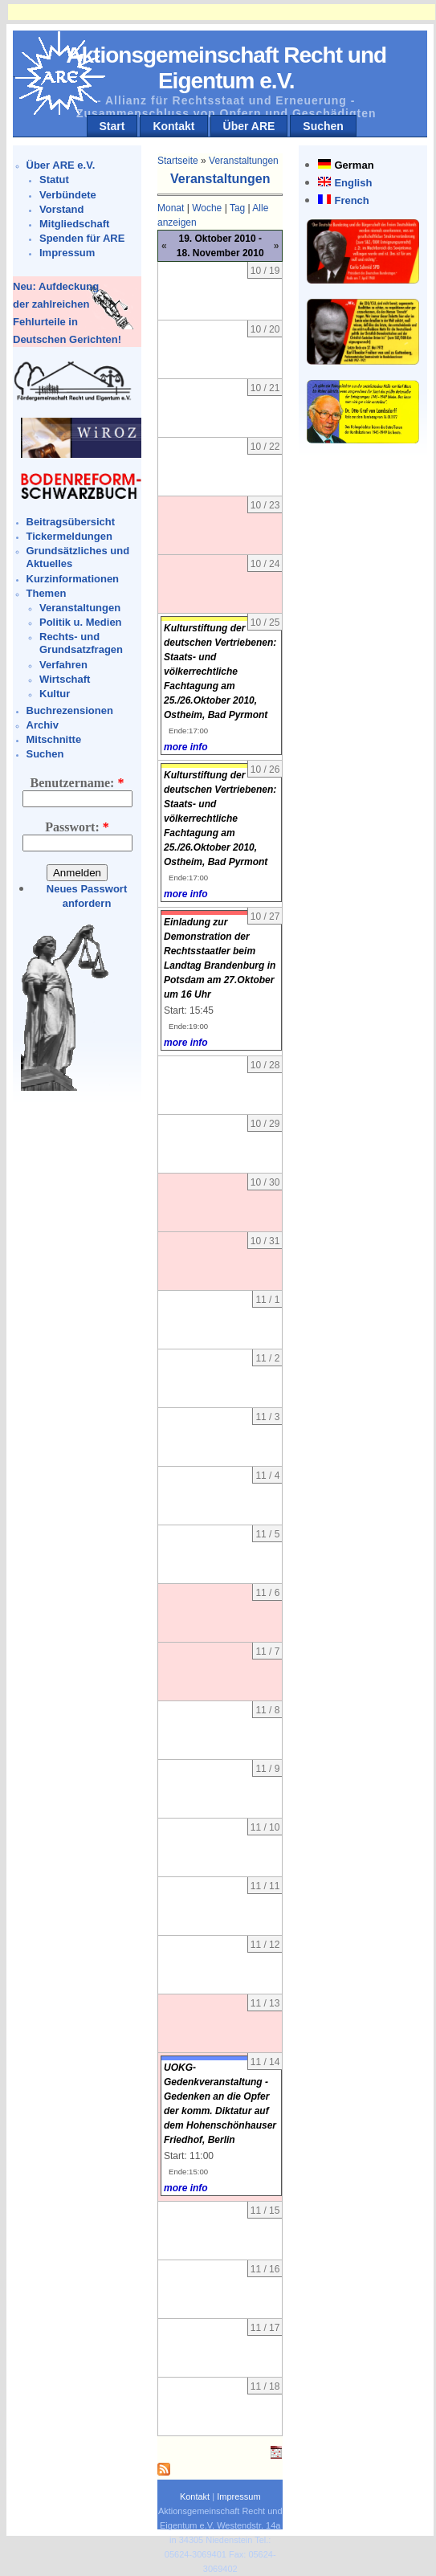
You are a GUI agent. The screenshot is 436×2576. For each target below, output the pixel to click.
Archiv (42, 725)
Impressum (67, 253)
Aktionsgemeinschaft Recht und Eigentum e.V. (226, 68)
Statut (54, 180)
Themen (46, 593)
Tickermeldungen (69, 536)
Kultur (54, 694)
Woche (207, 208)
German (353, 165)
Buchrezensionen (69, 710)
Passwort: (77, 827)
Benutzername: (77, 783)
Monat (170, 208)
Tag (237, 208)
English (353, 183)
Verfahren (63, 665)
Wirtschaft (64, 679)
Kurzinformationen (73, 579)
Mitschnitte (54, 739)
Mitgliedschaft (74, 224)
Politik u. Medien (80, 622)
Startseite (177, 160)
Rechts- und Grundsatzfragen (81, 643)
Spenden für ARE (81, 238)
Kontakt (173, 126)
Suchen (323, 126)
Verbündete (67, 195)
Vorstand (61, 209)
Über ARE (249, 126)
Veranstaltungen (79, 608)
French (351, 200)
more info (186, 747)
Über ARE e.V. (61, 165)
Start (112, 126)
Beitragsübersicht (71, 522)
